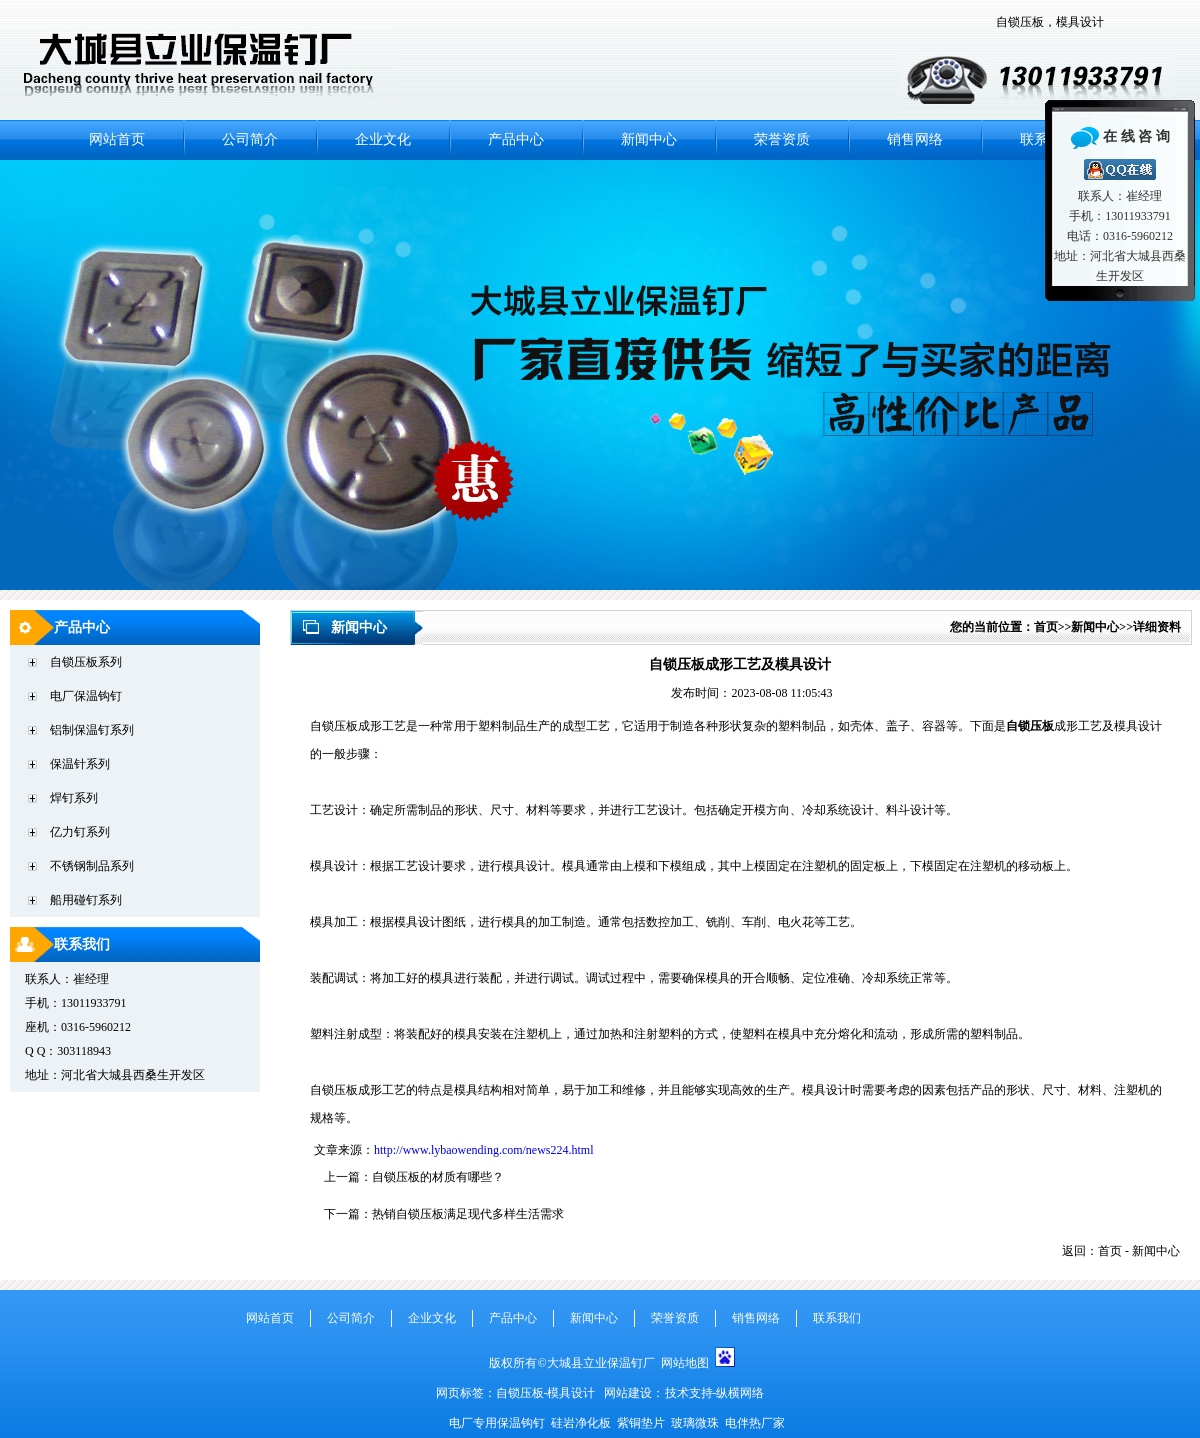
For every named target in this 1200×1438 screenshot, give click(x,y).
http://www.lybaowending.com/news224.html (484, 1150)
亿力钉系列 (80, 832)
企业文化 (383, 139)
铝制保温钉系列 (92, 730)
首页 (1046, 627)
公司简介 (250, 139)
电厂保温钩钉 (86, 696)
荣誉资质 (782, 139)
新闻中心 (649, 139)
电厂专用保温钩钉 (498, 1423)
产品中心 (516, 139)
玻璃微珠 (695, 1423)
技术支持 (689, 1393)
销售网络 (915, 139)
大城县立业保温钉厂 (604, 1363)
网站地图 (685, 1363)
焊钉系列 (74, 798)
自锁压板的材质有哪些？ (438, 1177)
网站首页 (117, 139)
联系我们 (82, 944)
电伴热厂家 (755, 1423)
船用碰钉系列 (86, 900)
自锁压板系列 (86, 662)
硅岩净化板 (581, 1423)
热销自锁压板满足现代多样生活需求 (468, 1214)
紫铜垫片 (641, 1423)
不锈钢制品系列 (92, 866)
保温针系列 (80, 764)
